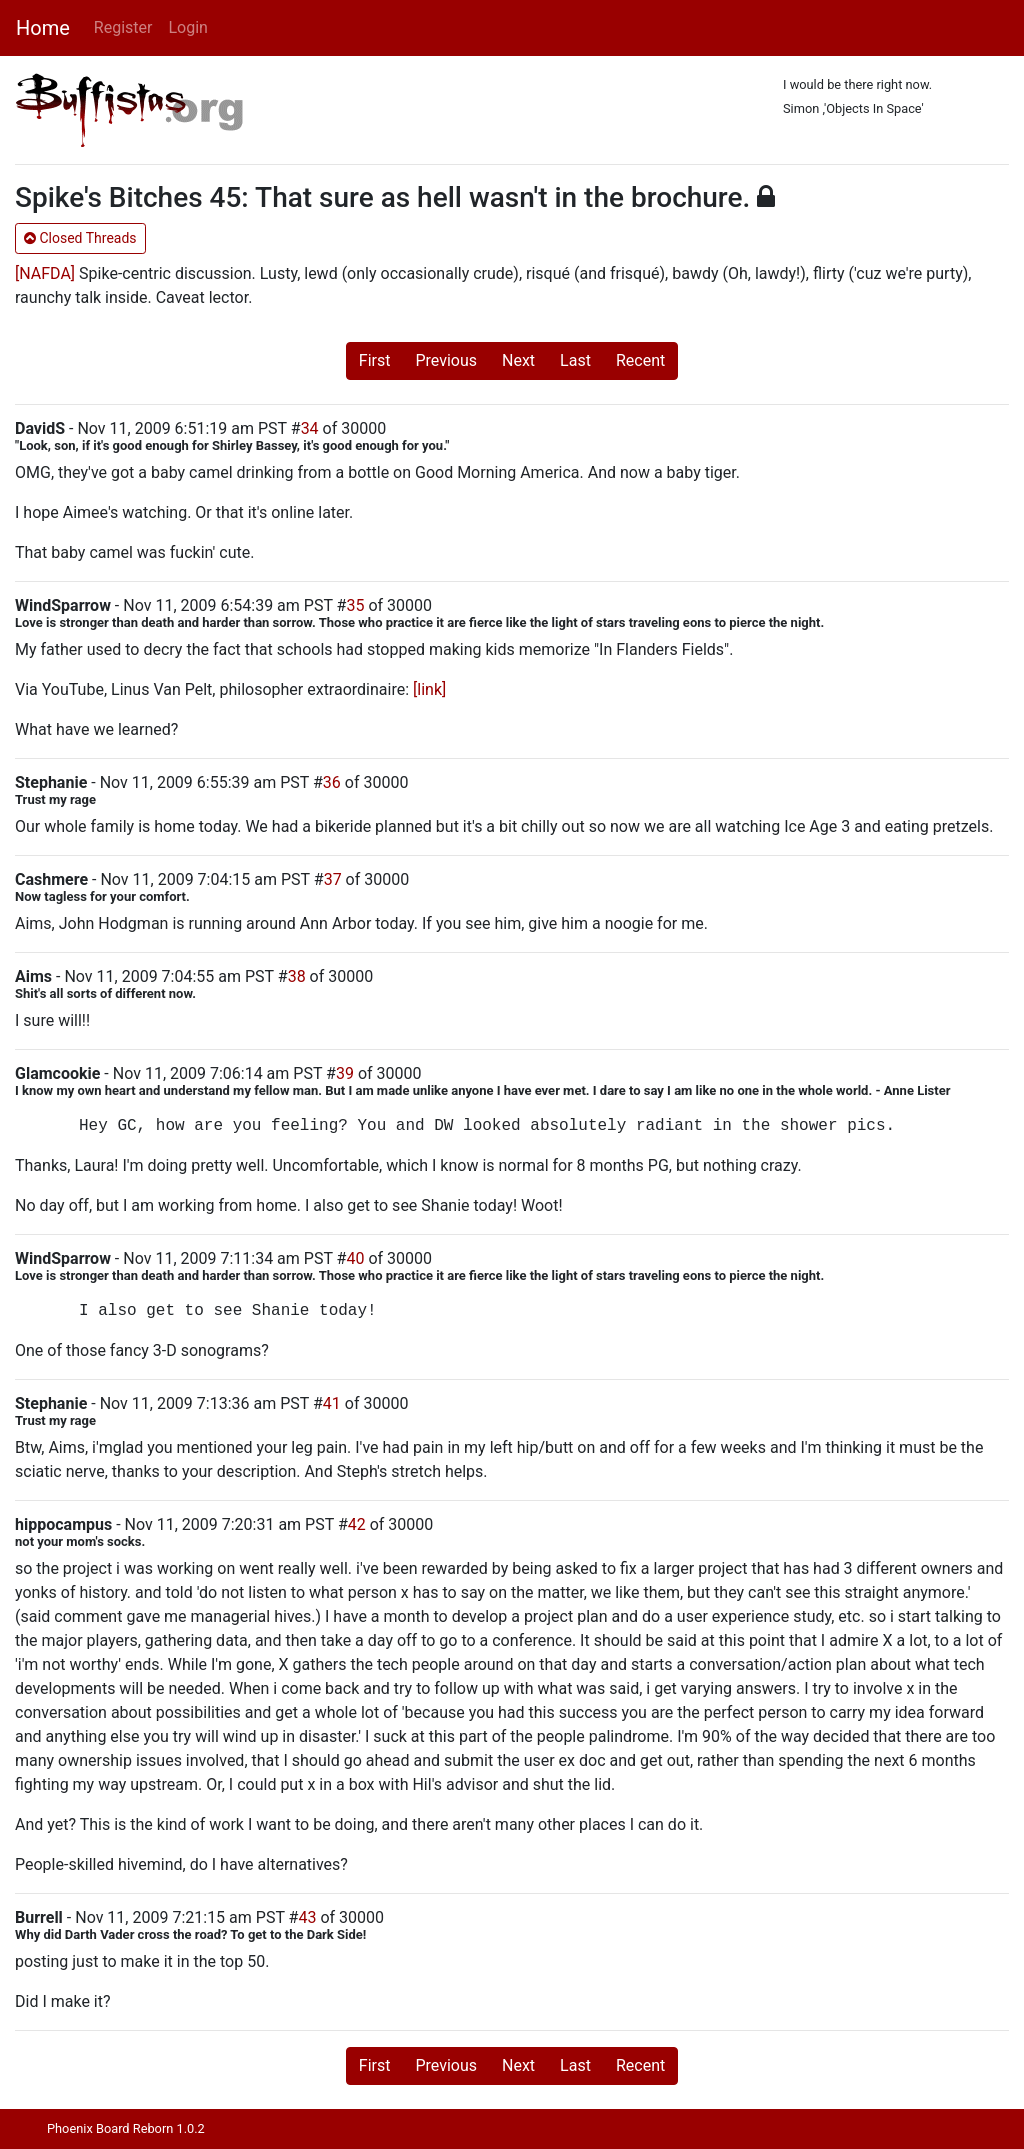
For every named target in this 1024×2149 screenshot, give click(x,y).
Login (187, 27)
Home (43, 28)
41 (332, 1403)
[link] (429, 689)
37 (333, 879)
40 (355, 1258)
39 (345, 1073)
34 (310, 428)
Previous (446, 360)
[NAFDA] (45, 273)
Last (575, 360)
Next (518, 360)
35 (355, 605)
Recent (640, 360)
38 (297, 976)
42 (357, 1524)
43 (307, 1917)
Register (123, 27)
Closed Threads (80, 238)
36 (332, 782)
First (375, 360)
